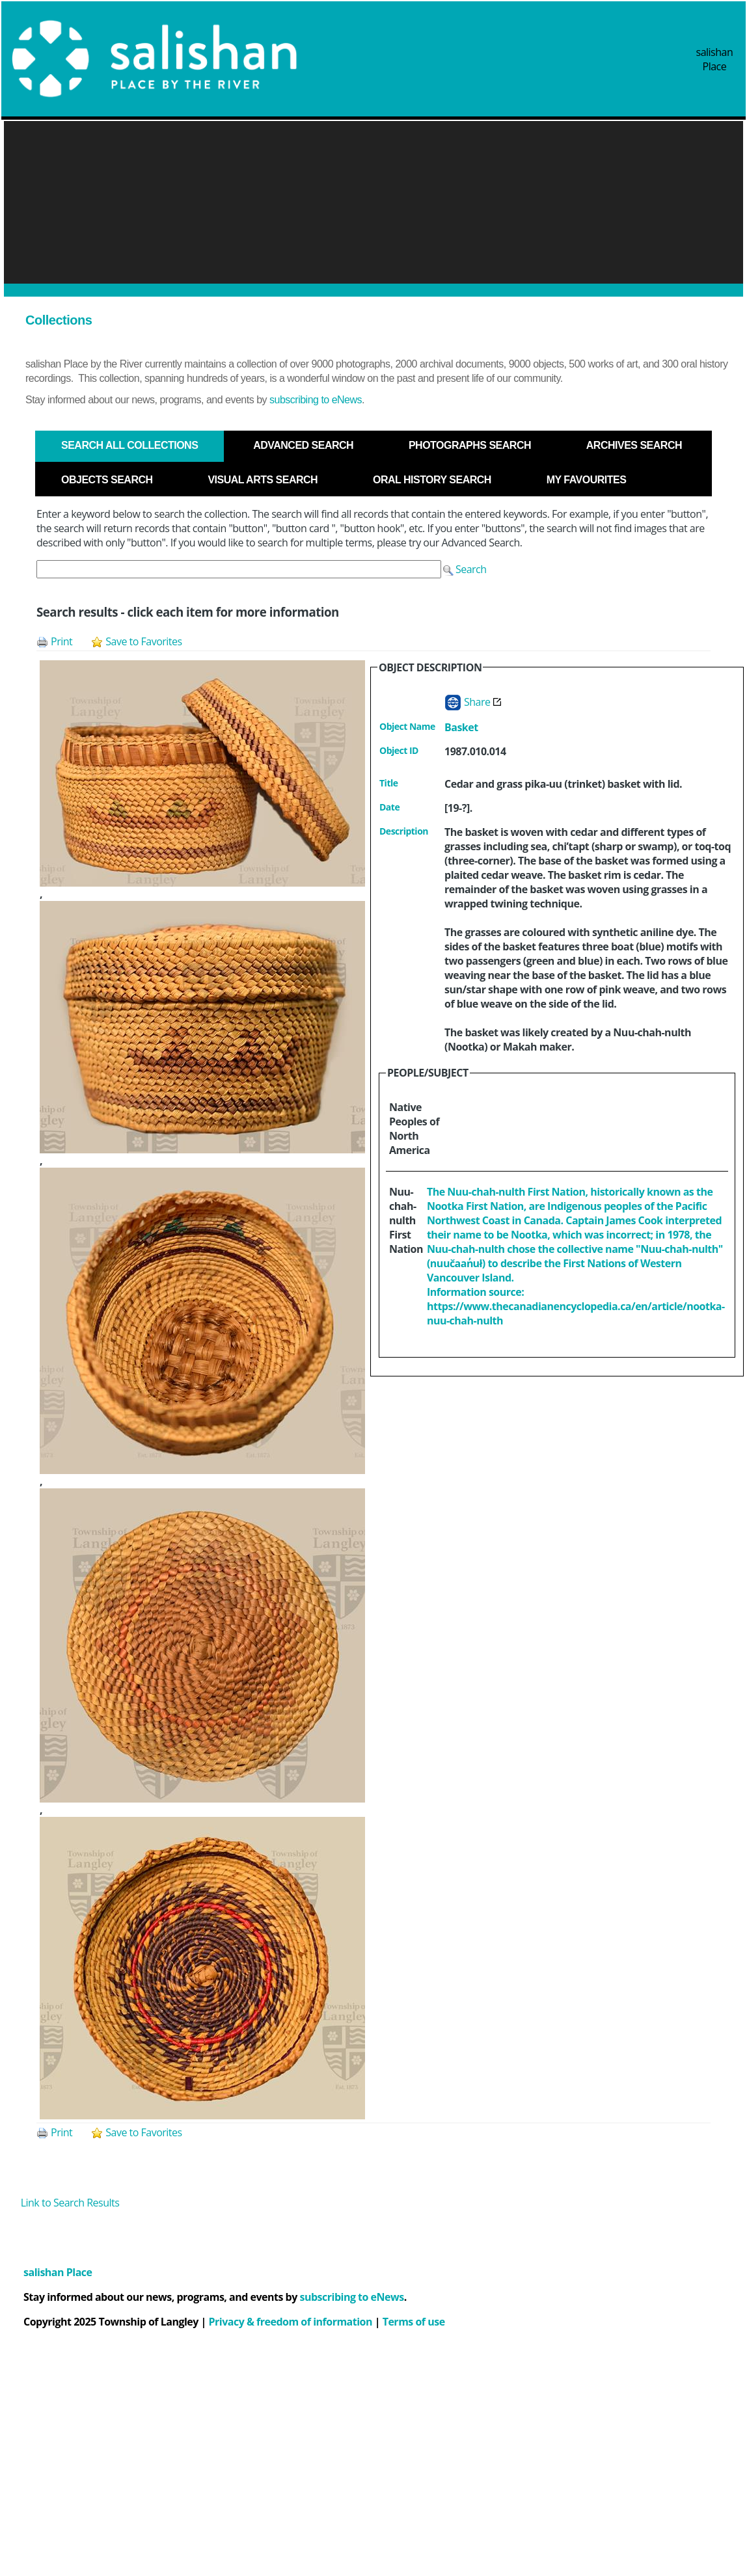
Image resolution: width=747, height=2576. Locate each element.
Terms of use (414, 2321)
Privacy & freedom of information (291, 2321)
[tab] (129, 446)
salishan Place (714, 59)
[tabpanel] (373, 1334)
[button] (464, 569)
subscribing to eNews (315, 399)
